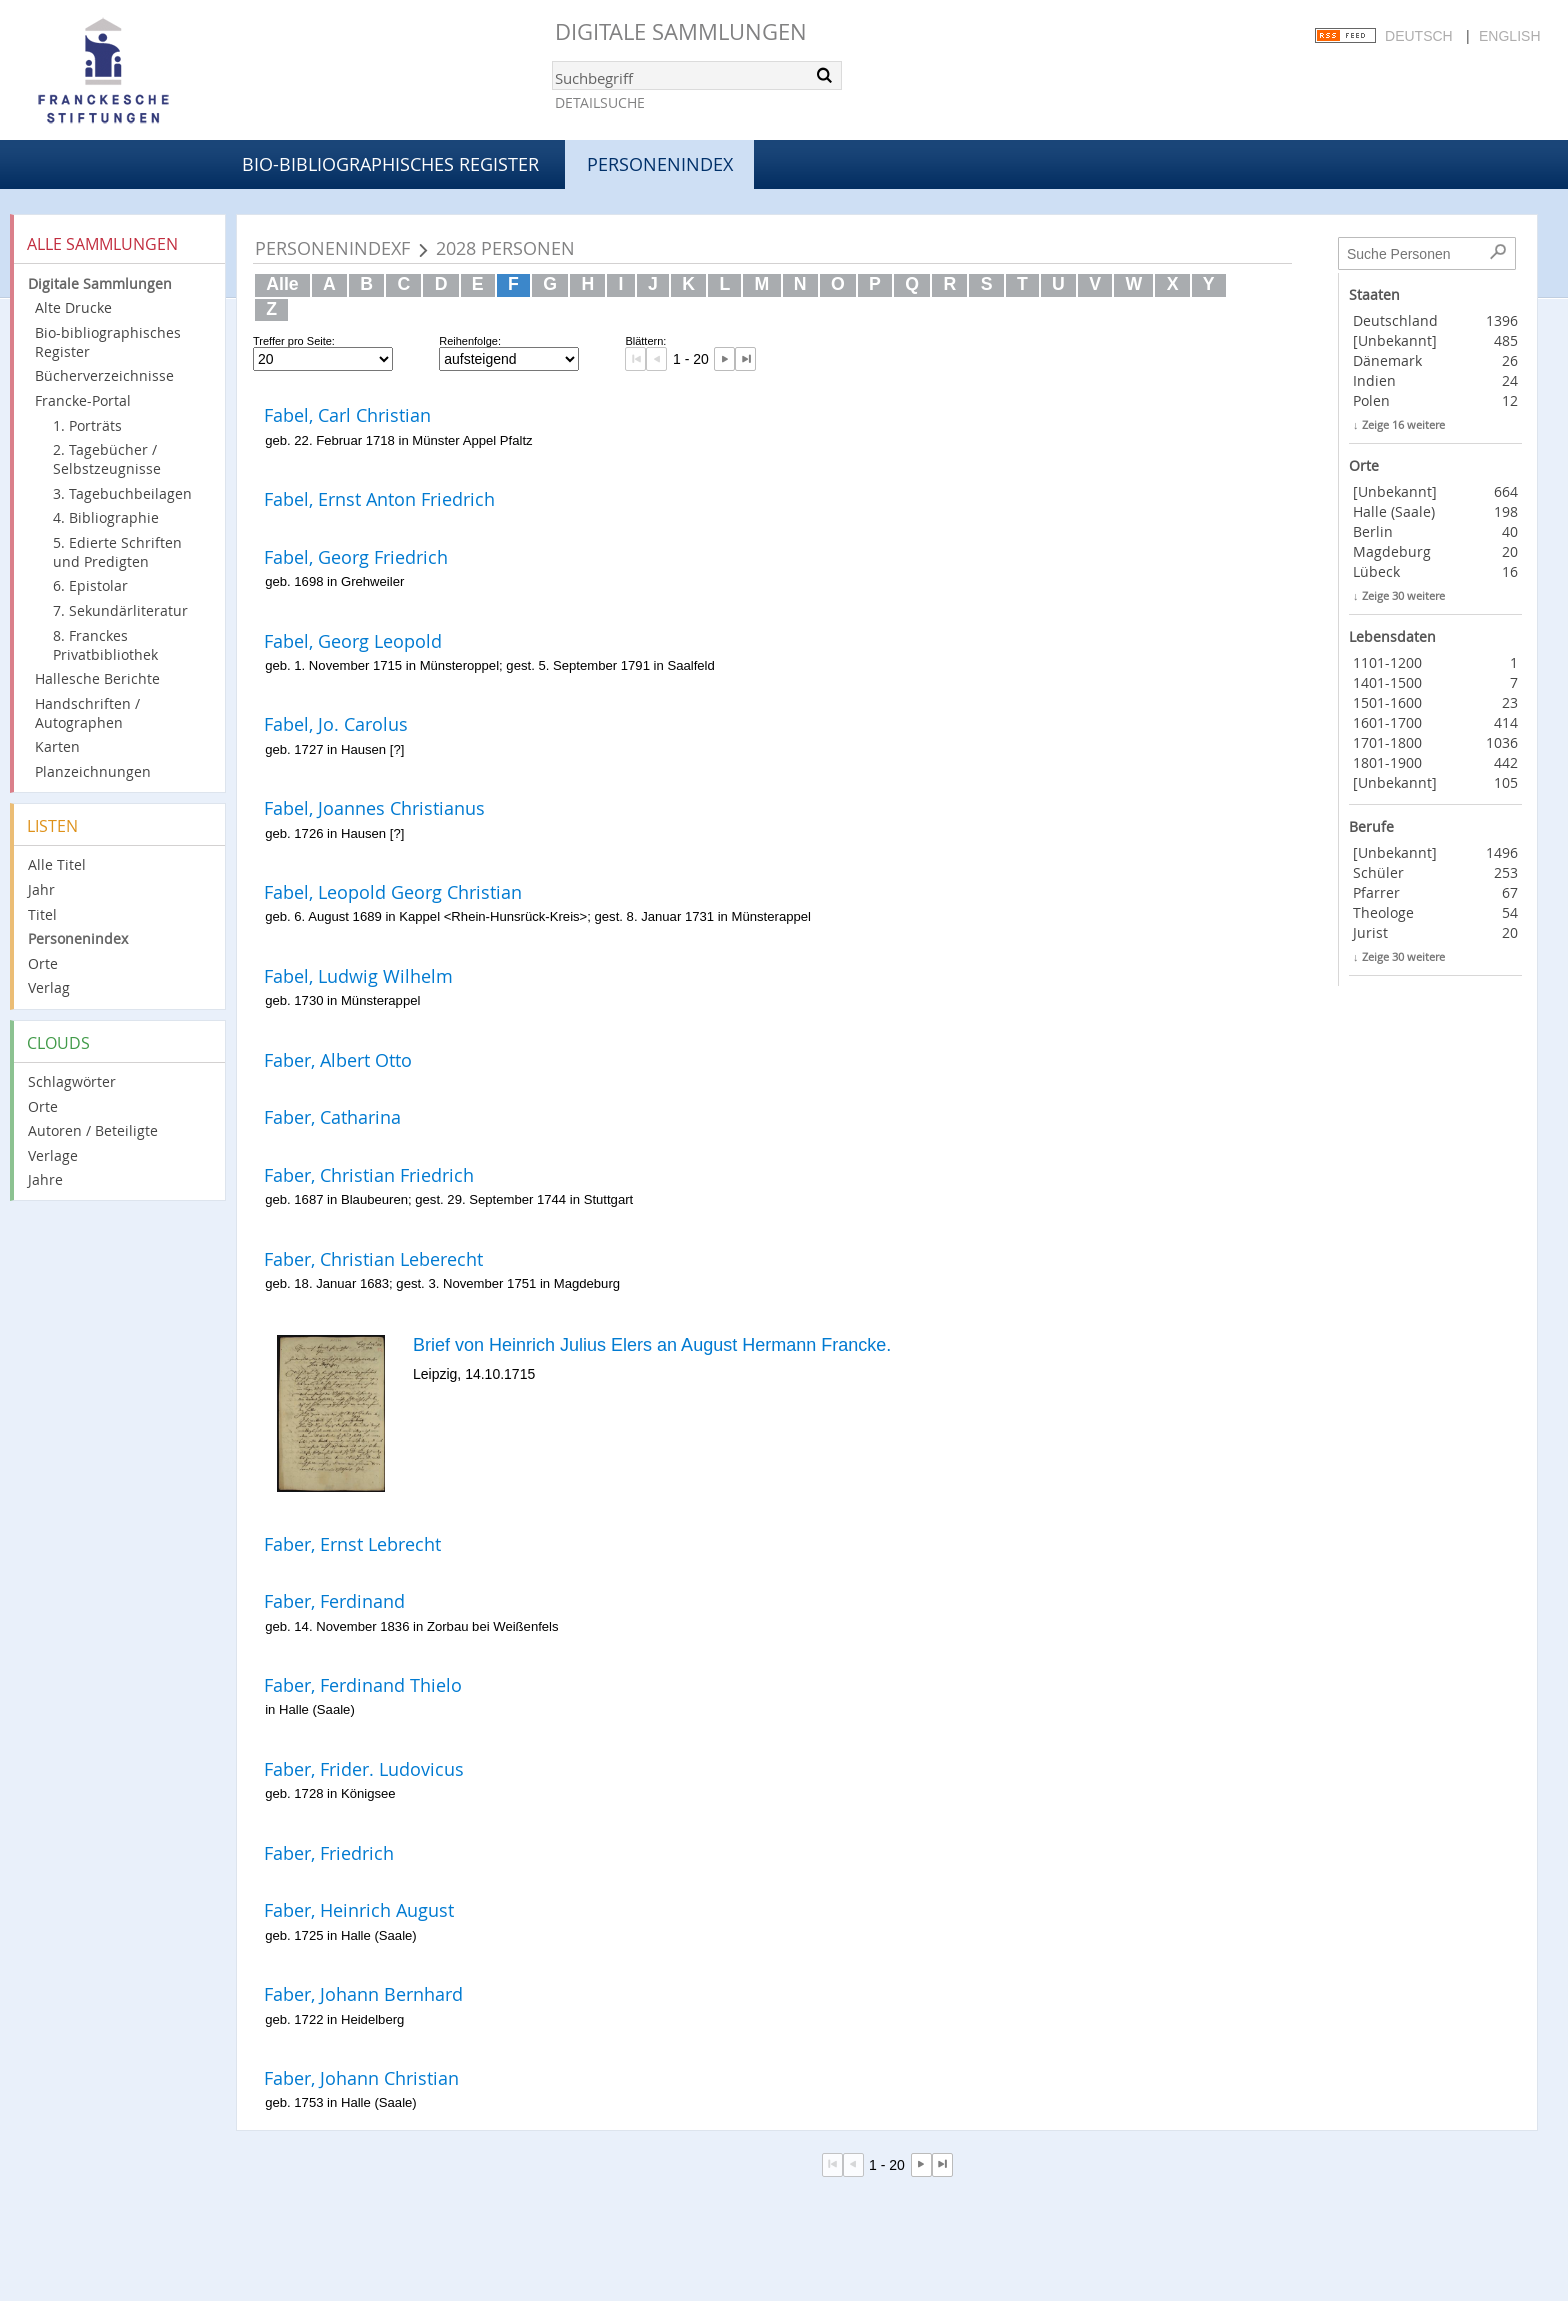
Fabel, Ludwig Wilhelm (358, 976)
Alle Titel (57, 864)
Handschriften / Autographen (87, 713)
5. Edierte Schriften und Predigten (117, 552)
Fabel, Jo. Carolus (336, 724)
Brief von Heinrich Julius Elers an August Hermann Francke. (652, 1345)
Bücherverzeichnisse (104, 375)
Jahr (41, 889)
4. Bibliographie (106, 517)
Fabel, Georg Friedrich (356, 557)
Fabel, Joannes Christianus (374, 808)
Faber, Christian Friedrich (369, 1175)
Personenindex (78, 938)
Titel (42, 914)
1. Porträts (87, 425)
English (1509, 36)
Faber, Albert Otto (338, 1060)
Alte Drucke (73, 307)
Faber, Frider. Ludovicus (364, 1769)
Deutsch (1419, 36)
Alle (282, 284)
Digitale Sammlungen (681, 31)
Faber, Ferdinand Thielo (363, 1685)
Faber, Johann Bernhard (363, 1994)
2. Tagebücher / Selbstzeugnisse (107, 459)
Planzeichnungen (93, 771)
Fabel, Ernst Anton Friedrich (379, 499)
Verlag (49, 987)
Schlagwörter (72, 1081)
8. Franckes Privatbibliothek (105, 645)
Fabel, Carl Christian (347, 415)
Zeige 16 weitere (1403, 424)
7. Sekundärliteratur (120, 610)
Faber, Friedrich (329, 1853)
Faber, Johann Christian (361, 2078)
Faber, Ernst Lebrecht (352, 1544)
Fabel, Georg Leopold (353, 641)
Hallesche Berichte (97, 678)
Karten (57, 746)
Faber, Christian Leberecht (373, 1259)
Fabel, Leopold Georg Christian (393, 892)
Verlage (53, 1155)
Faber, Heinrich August (359, 1910)
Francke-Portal (83, 400)
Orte (43, 963)
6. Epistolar (90, 585)
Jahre (45, 1179)
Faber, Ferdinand (334, 1601)
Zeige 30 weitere (1403, 595)
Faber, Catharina (332, 1117)
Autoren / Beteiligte (93, 1130)
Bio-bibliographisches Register (390, 164)
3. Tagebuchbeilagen (122, 493)
